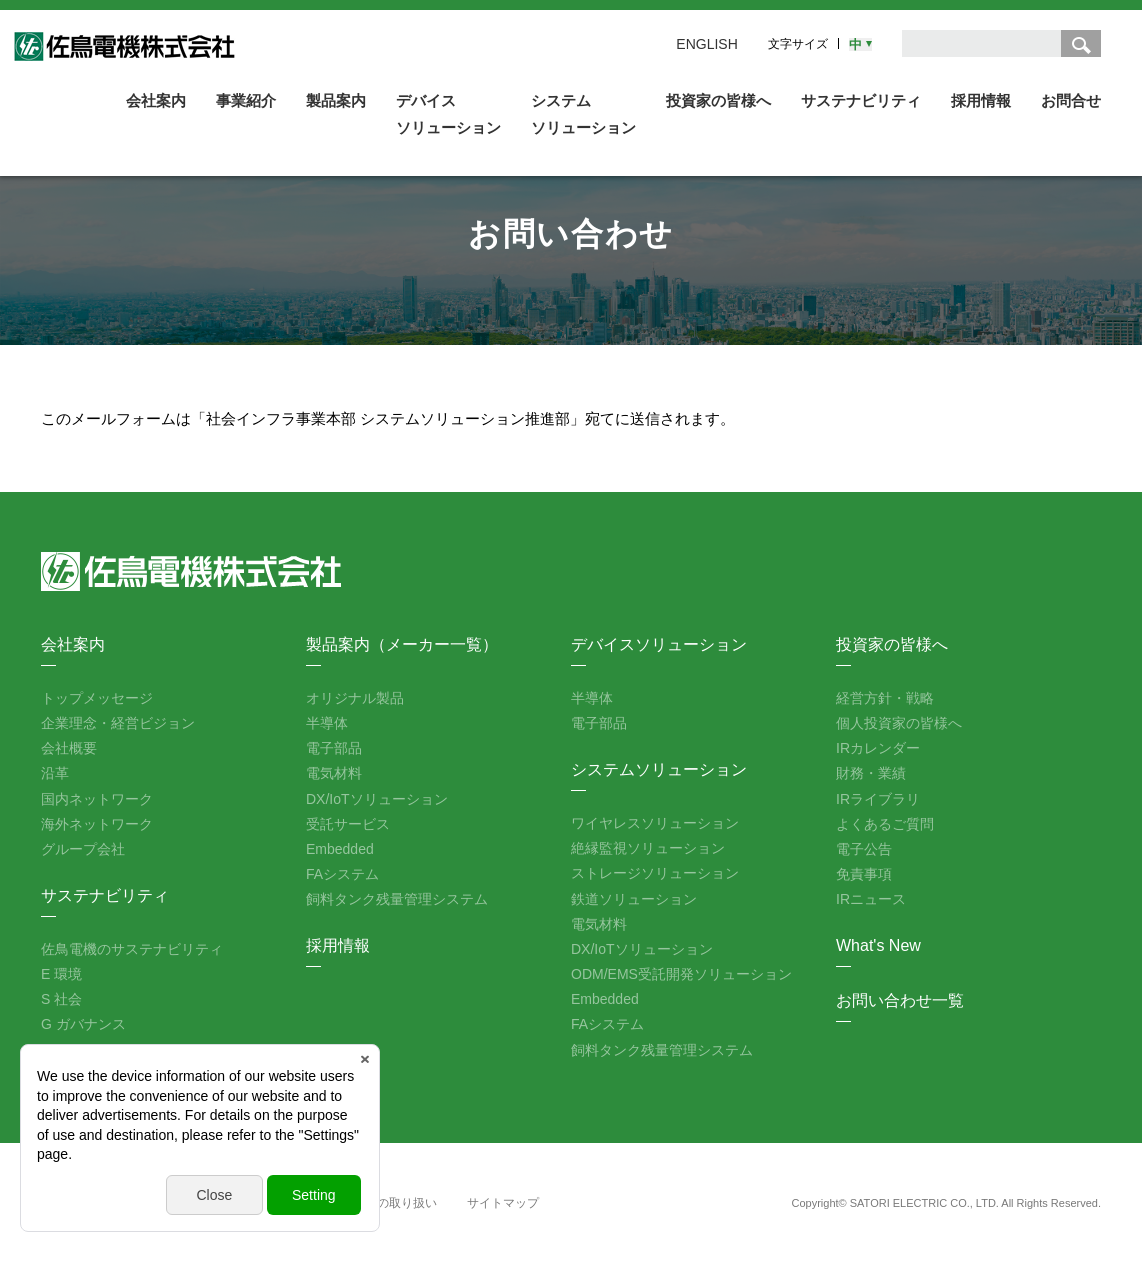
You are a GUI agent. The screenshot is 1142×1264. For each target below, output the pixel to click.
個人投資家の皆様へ (899, 723)
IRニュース (871, 899)
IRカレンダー (878, 748)
